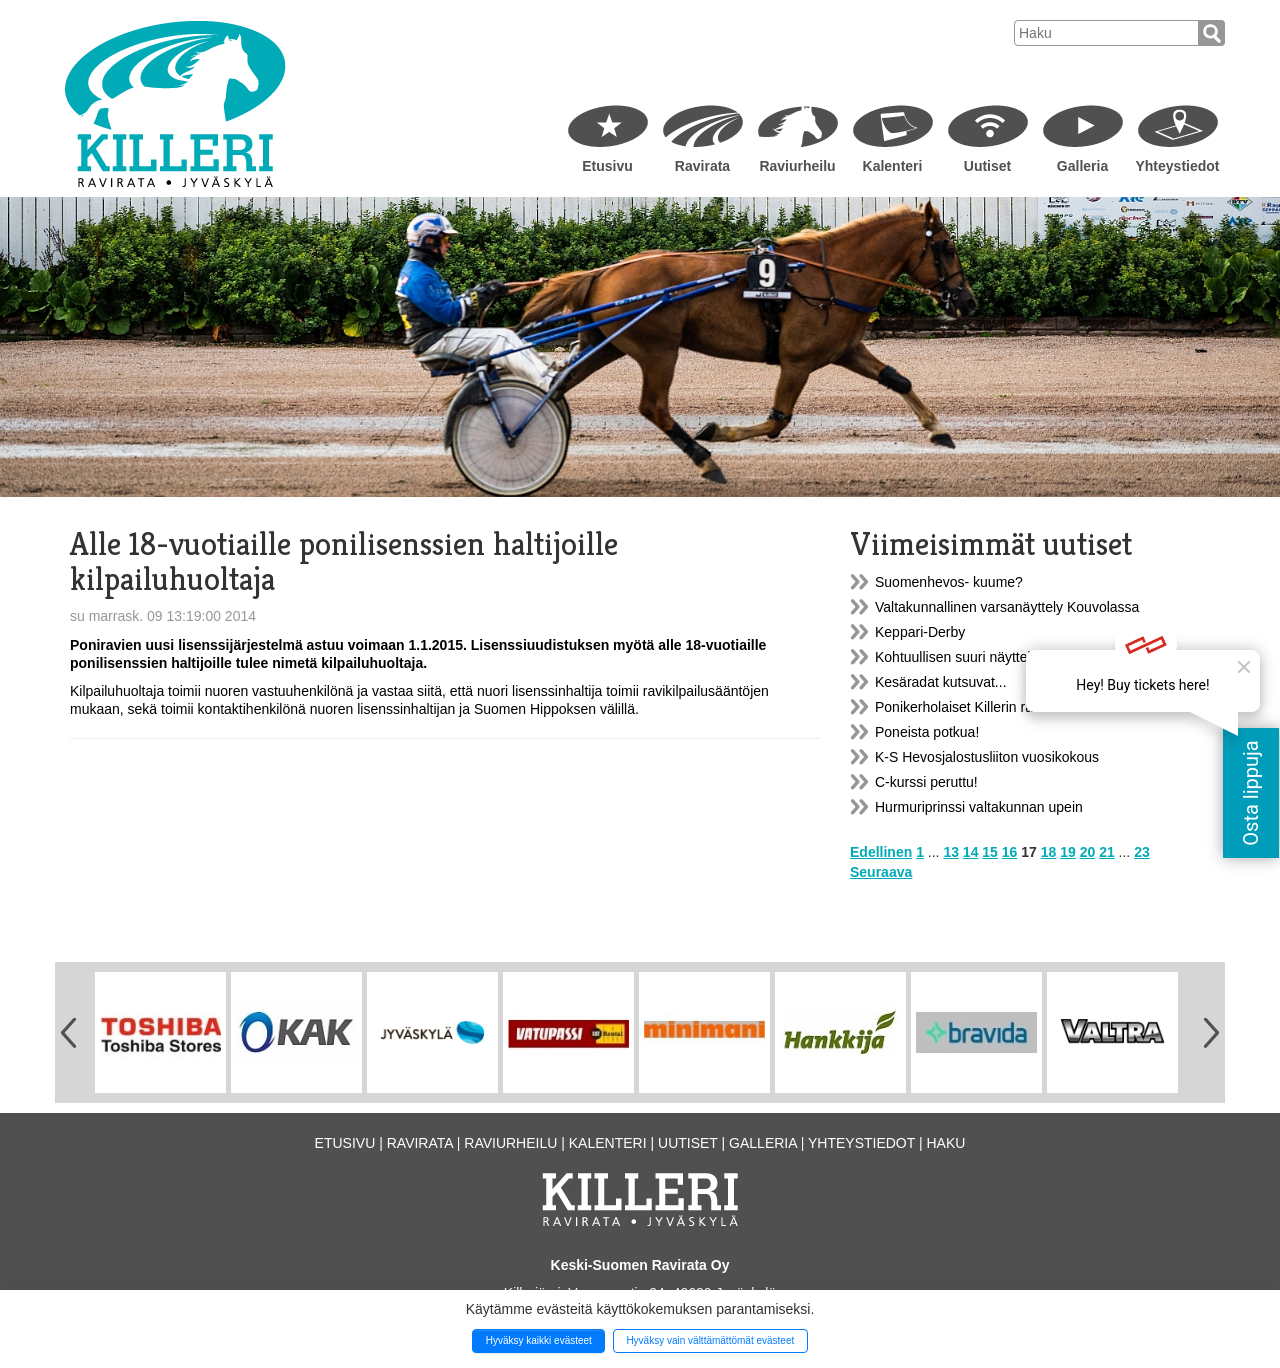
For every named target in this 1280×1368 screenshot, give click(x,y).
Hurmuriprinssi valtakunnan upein (979, 807)
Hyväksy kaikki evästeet (539, 1340)
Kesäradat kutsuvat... (941, 682)
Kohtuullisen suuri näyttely (956, 657)
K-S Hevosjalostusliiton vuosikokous (987, 757)
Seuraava (881, 872)
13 (951, 852)
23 (1142, 852)
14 (971, 852)
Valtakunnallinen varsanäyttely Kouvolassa (1007, 607)
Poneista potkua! (927, 732)
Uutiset (987, 166)
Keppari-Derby (920, 632)
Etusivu (607, 166)
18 (1049, 852)
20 (1088, 852)
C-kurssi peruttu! (926, 782)
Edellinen (881, 852)
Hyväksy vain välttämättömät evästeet (710, 1340)
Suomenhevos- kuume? (949, 582)
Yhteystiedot (1177, 166)
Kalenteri (893, 166)
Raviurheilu (797, 166)
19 (1068, 852)
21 (1107, 852)
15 (990, 852)
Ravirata (702, 166)
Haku (945, 1143)
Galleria (1082, 166)
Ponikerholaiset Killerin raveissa (974, 707)
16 (1010, 852)
